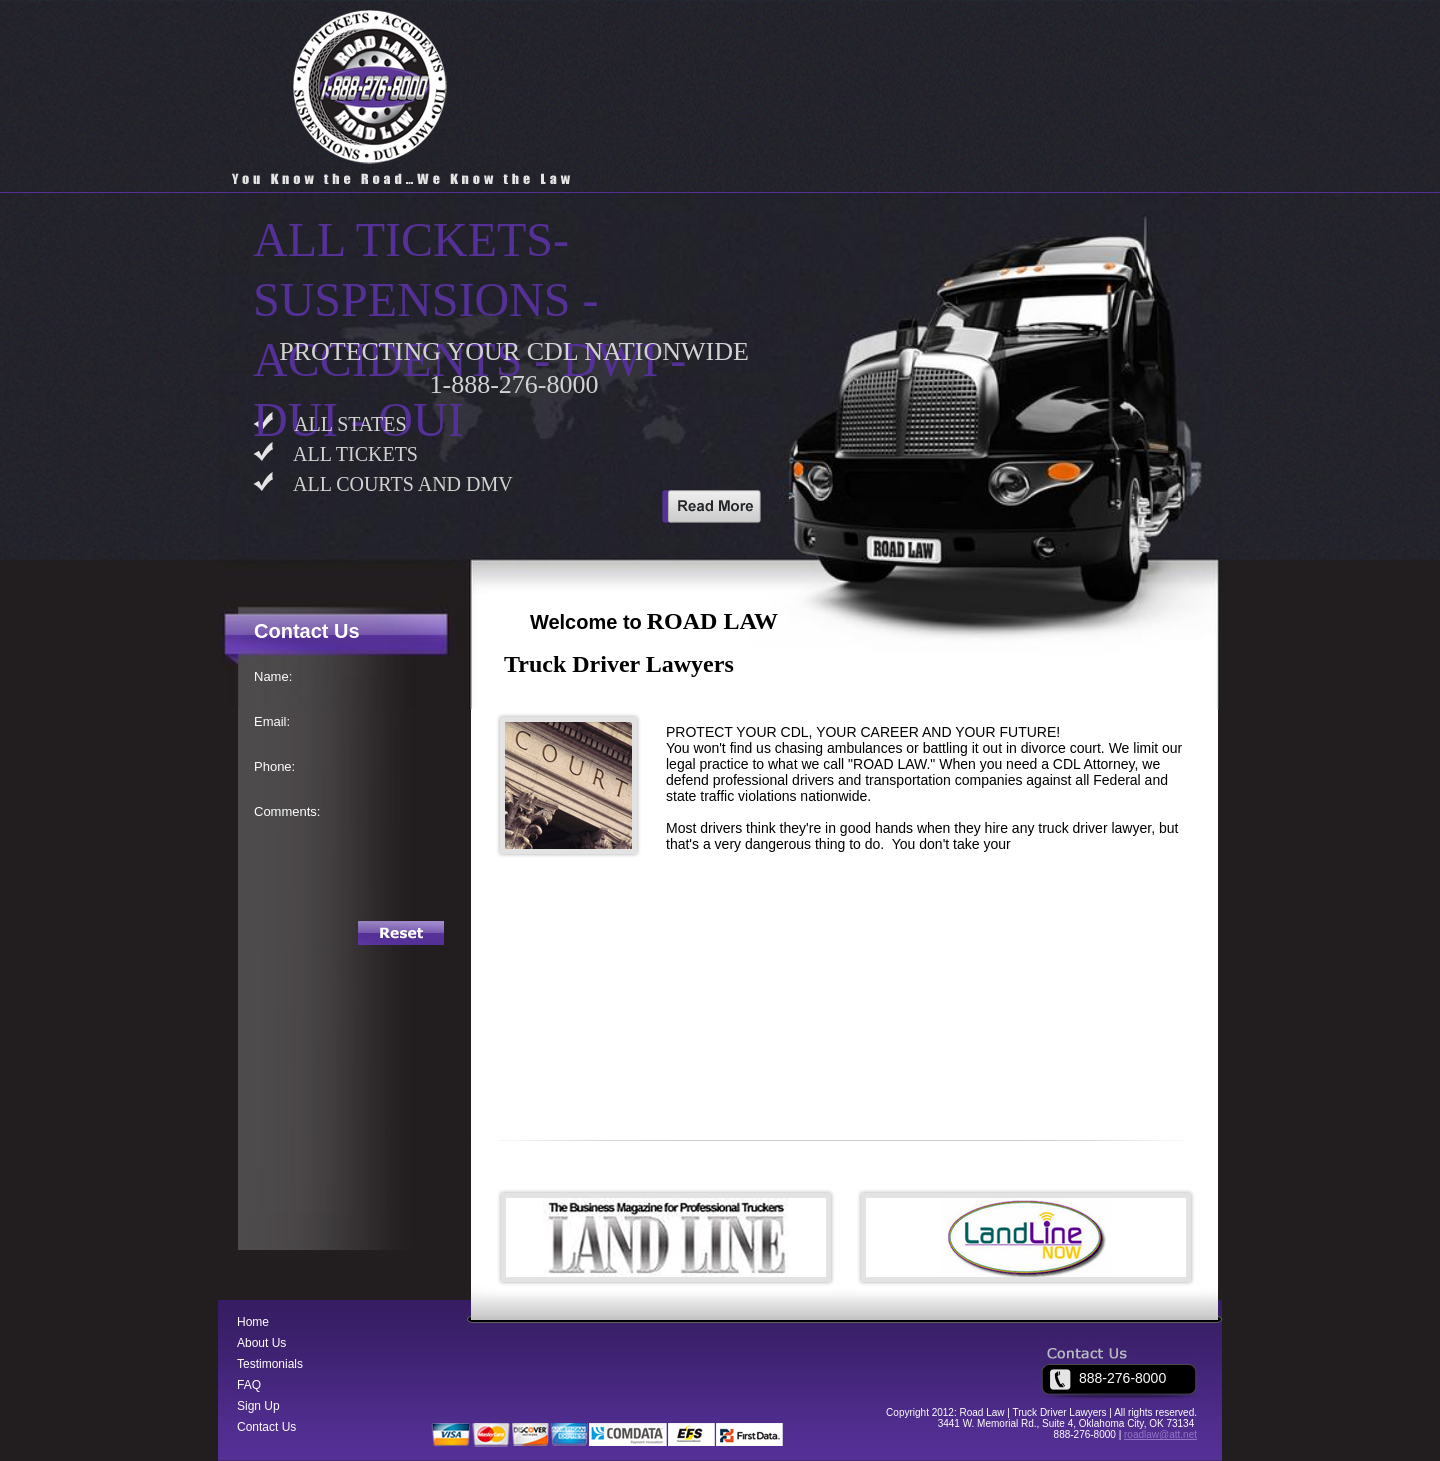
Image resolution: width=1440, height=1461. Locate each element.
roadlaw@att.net (1160, 1434)
